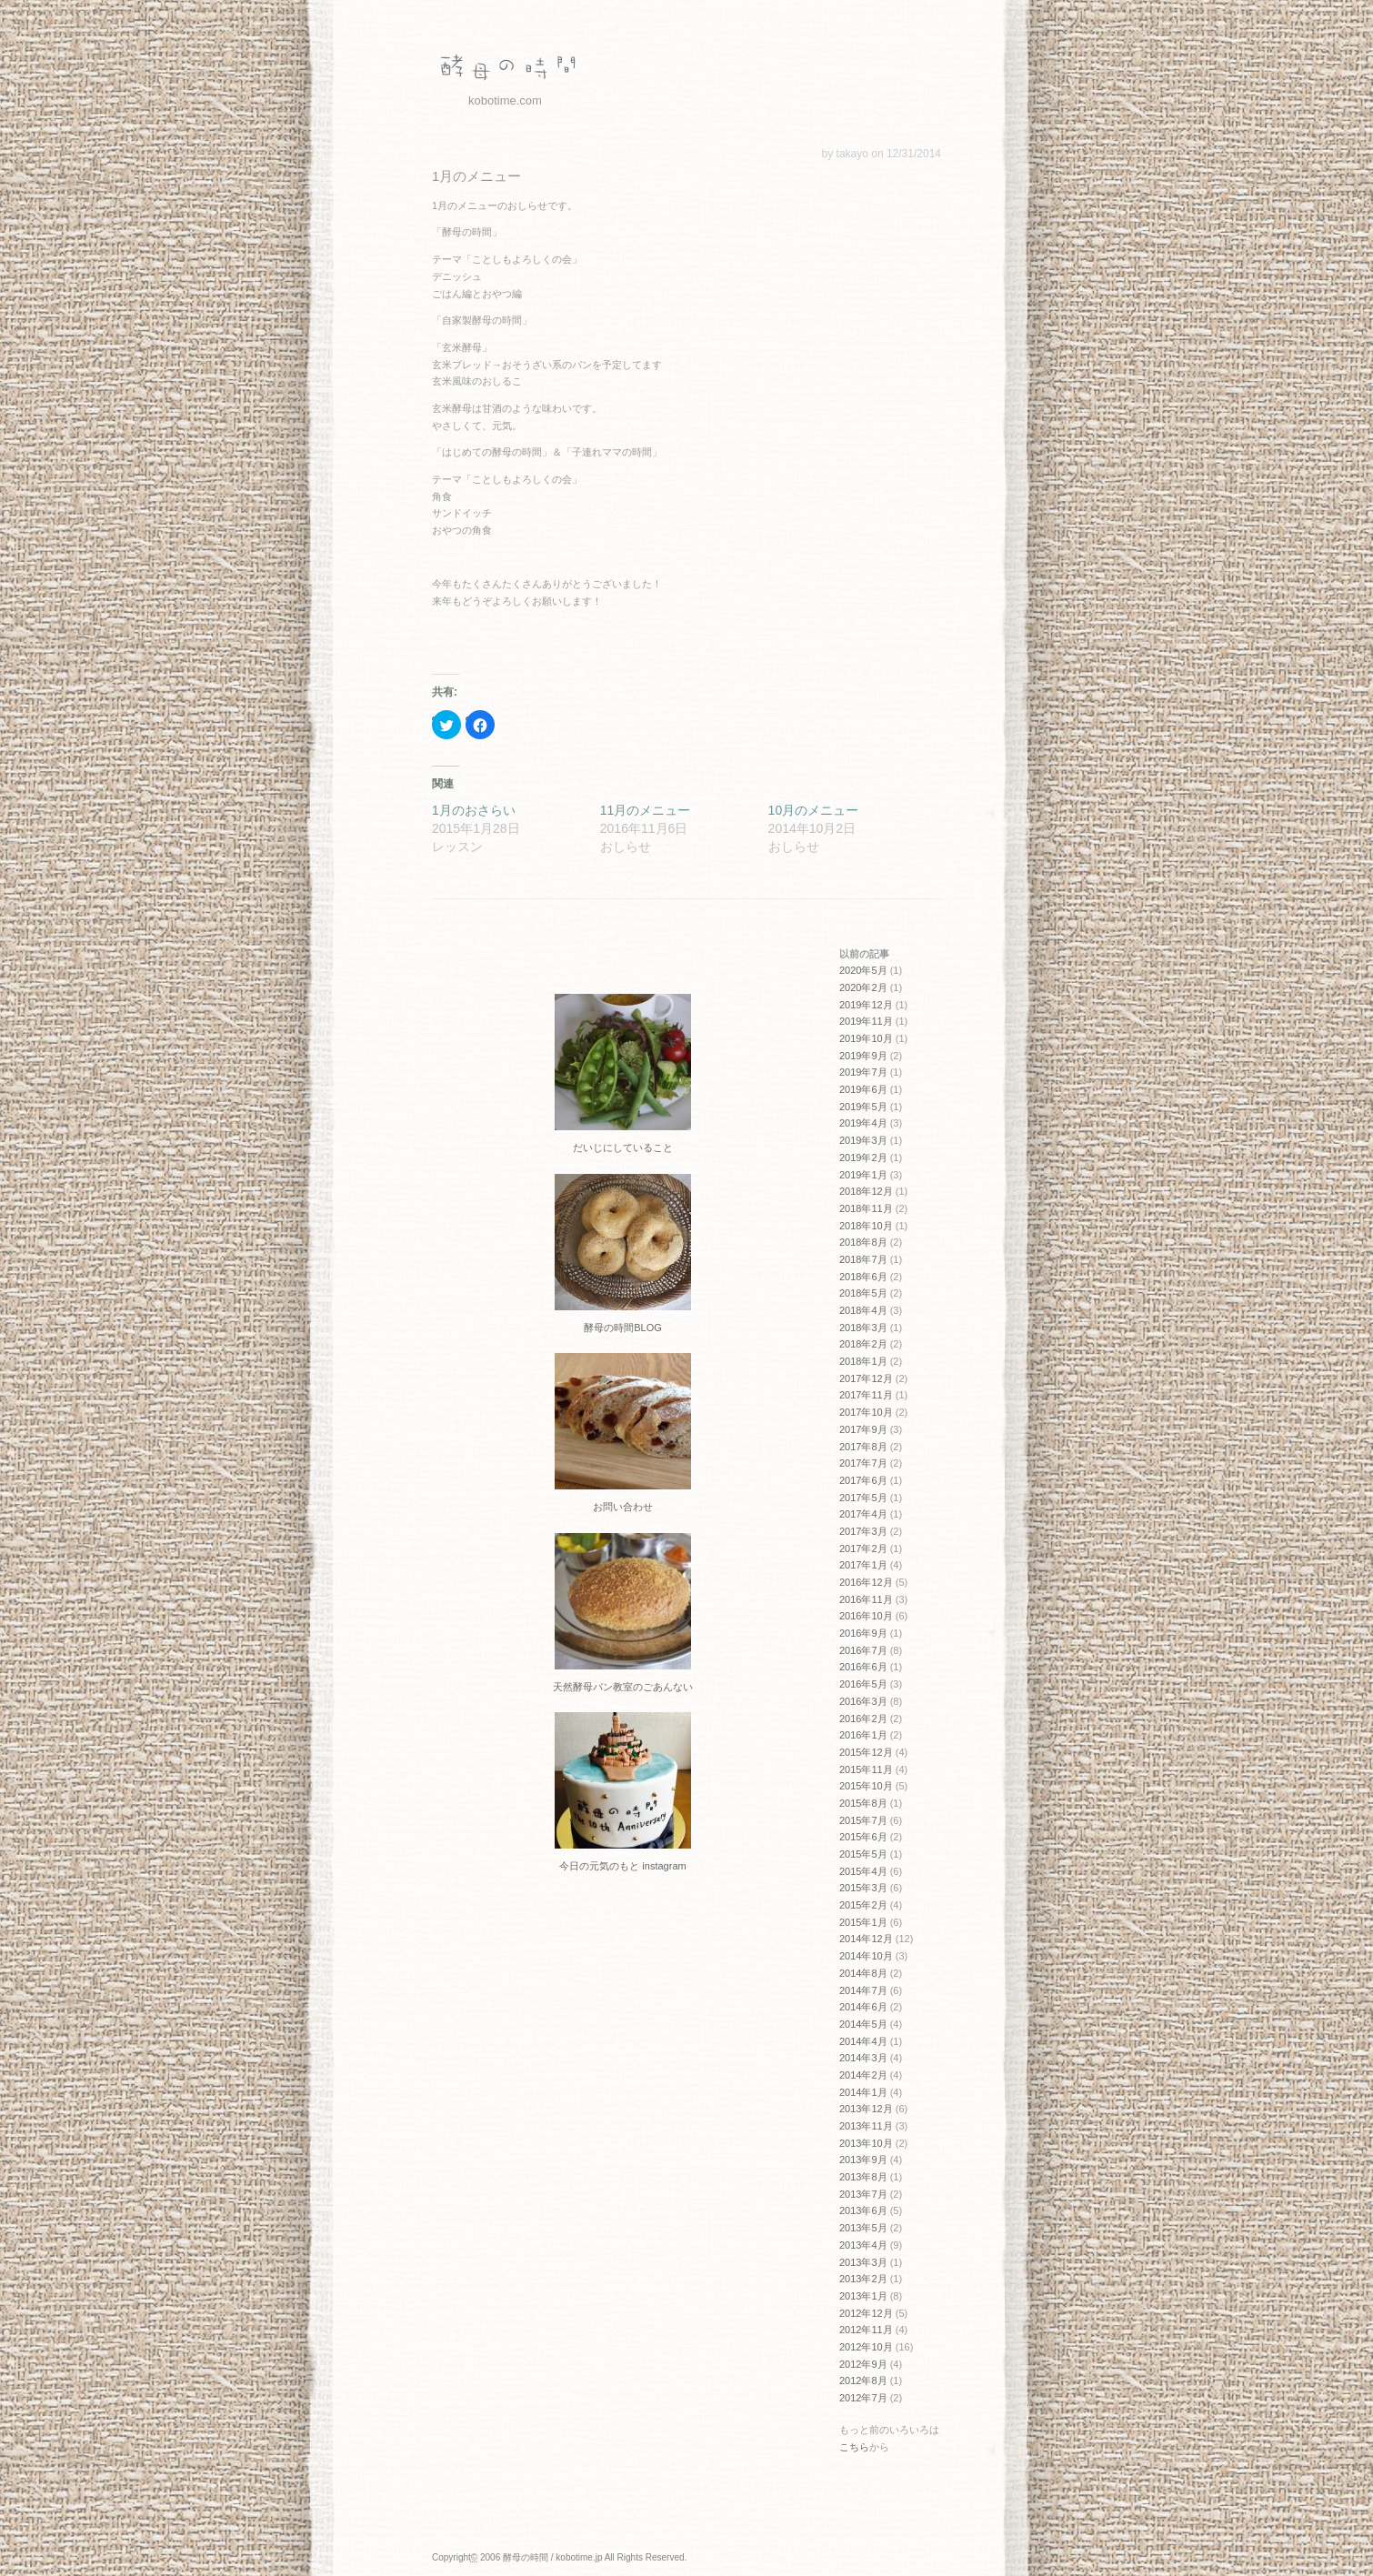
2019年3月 (863, 1140)
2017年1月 (863, 1564)
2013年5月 (863, 2227)
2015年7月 (863, 1820)
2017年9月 (863, 1429)
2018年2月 (863, 1343)
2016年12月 (866, 1582)
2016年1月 (863, 1734)
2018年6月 (863, 1276)
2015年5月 (863, 1854)
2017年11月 (866, 1394)
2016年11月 (866, 1599)
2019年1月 (863, 1174)
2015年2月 (863, 1904)
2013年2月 (863, 2278)
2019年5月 (863, 1106)
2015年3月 (863, 1887)
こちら (854, 2446)
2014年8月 (863, 1973)
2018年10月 (866, 1225)
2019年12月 (866, 1004)
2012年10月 (866, 2346)
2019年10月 (866, 1038)
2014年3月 (863, 2057)
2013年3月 (863, 2262)
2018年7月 (863, 1259)
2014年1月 (863, 2092)
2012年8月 (863, 2380)
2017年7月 (863, 1463)
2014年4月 (863, 2041)
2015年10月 (866, 1785)
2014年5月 (863, 2024)
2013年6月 (863, 2210)
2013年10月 (866, 2143)
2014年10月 (866, 1955)
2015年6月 (863, 1836)
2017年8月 (863, 1446)
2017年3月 (863, 1531)
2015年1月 (863, 1922)
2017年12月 (866, 1378)
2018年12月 (866, 1191)
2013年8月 (863, 2176)
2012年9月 (863, 2364)
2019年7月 (863, 1072)
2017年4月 (863, 1514)
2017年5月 (863, 1497)
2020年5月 (863, 970)
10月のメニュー (813, 810)
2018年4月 (863, 1310)
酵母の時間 (504, 68)
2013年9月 (863, 2159)
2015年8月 (863, 1803)
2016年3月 (863, 1701)
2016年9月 (863, 1633)
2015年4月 (863, 1871)
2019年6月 (863, 1089)
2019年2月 (863, 1157)
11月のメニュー (645, 810)
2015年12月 (866, 1752)
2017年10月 (866, 1412)
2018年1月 (863, 1361)
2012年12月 (866, 2313)
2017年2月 (863, 1548)
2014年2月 (863, 2075)
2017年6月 (863, 1480)
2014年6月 (863, 2006)
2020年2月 (863, 987)
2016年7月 (863, 1650)
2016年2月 (863, 1718)
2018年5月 (863, 1293)
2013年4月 (863, 2245)
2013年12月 (866, 2108)
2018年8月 (863, 1242)
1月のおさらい (474, 810)
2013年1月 (863, 2295)
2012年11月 (866, 2329)
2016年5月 (863, 1684)
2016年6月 (863, 1666)
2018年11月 (866, 1208)
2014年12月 (866, 1938)
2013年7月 (863, 2194)
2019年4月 (863, 1123)
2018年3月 (863, 1327)
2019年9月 (863, 1055)
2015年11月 (866, 1769)
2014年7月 (863, 1990)
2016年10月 (866, 1615)
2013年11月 (866, 2125)
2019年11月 (866, 1021)
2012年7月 (863, 2397)
